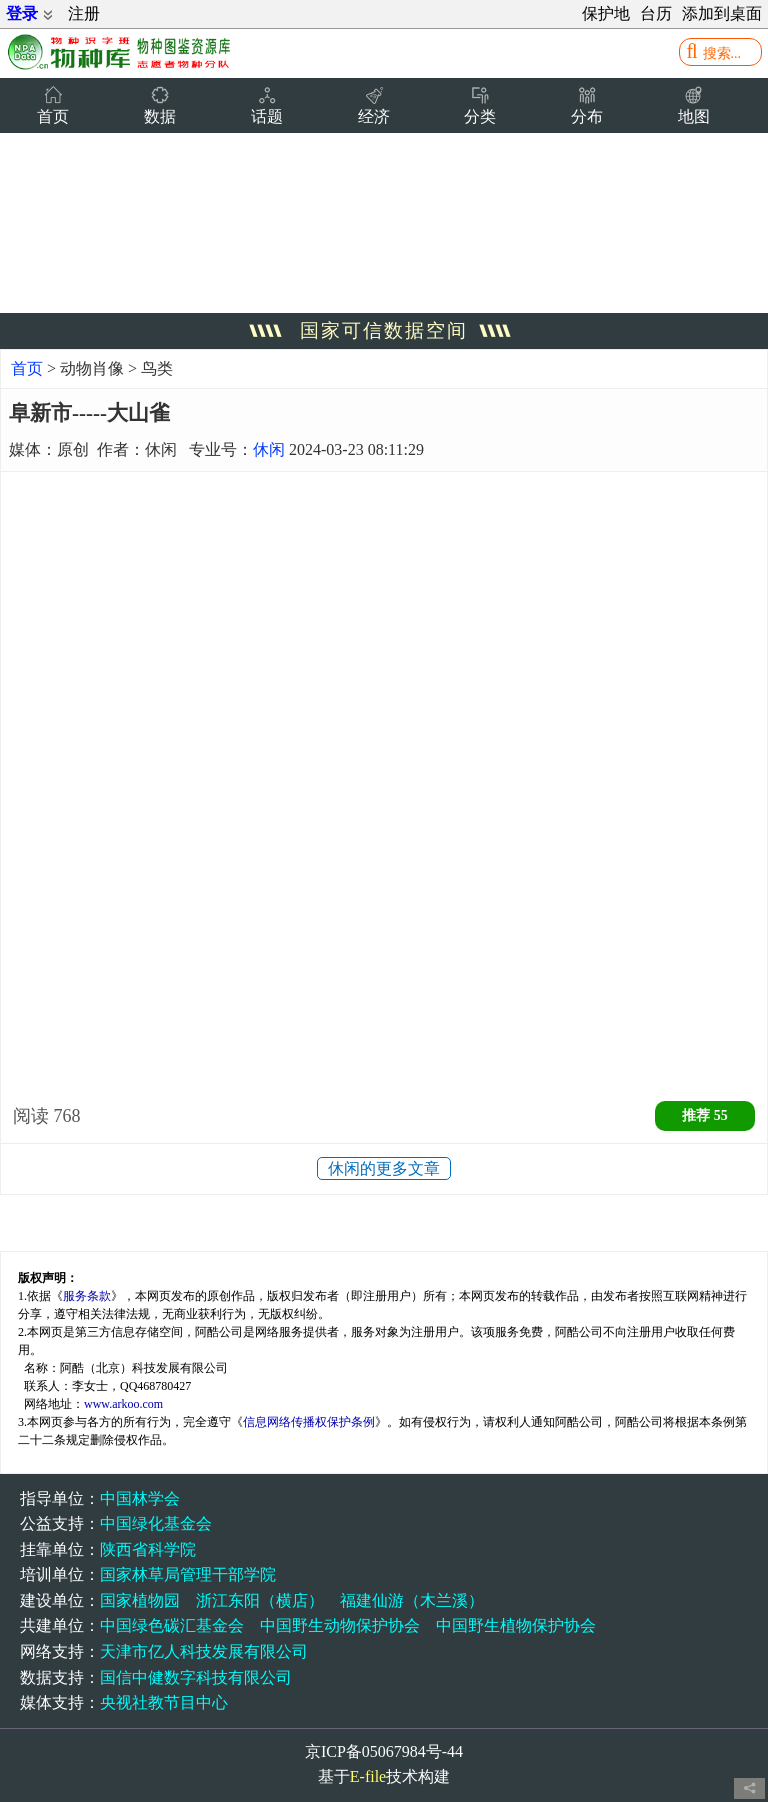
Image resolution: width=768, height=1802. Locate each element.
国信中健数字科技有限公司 (196, 1677)
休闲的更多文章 (384, 1168)
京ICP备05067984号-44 (384, 1751)
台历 (656, 13)
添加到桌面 (722, 13)
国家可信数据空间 (384, 330)
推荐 (705, 1115)
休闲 (269, 449)
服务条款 (87, 1296)
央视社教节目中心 (164, 1702)
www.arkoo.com (123, 1404)
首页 (27, 368)
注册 (84, 13)
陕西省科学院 (148, 1549)
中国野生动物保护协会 (340, 1625)
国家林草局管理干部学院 (188, 1574)
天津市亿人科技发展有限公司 (204, 1651)
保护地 (606, 13)
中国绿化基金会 (156, 1523)
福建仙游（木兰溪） (412, 1600)
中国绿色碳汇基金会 (172, 1625)
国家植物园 (140, 1600)
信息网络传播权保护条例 (309, 1422)
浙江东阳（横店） (260, 1600)
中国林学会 (140, 1498)
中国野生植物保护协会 (516, 1625)
